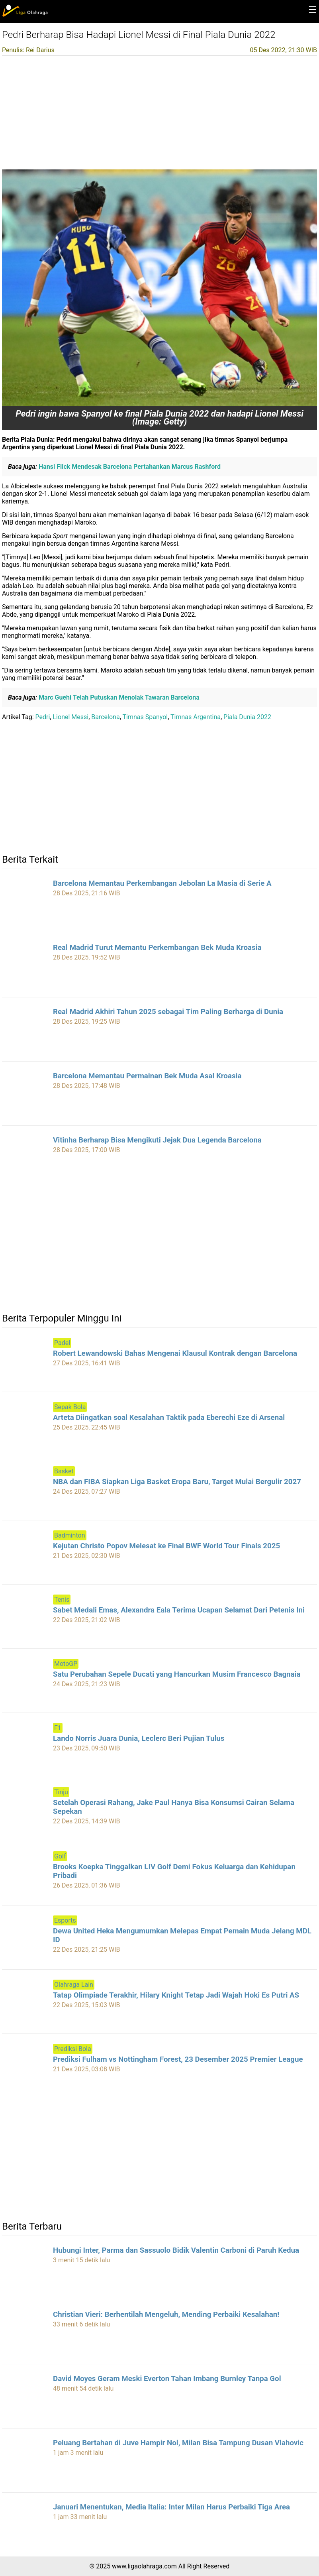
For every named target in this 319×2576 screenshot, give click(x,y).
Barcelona (105, 717)
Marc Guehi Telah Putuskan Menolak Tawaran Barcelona (118, 697)
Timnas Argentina (195, 717)
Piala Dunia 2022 (247, 717)
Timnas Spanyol (145, 717)
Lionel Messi (71, 717)
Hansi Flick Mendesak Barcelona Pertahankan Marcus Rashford (129, 466)
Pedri (42, 717)
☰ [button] (312, 10)
